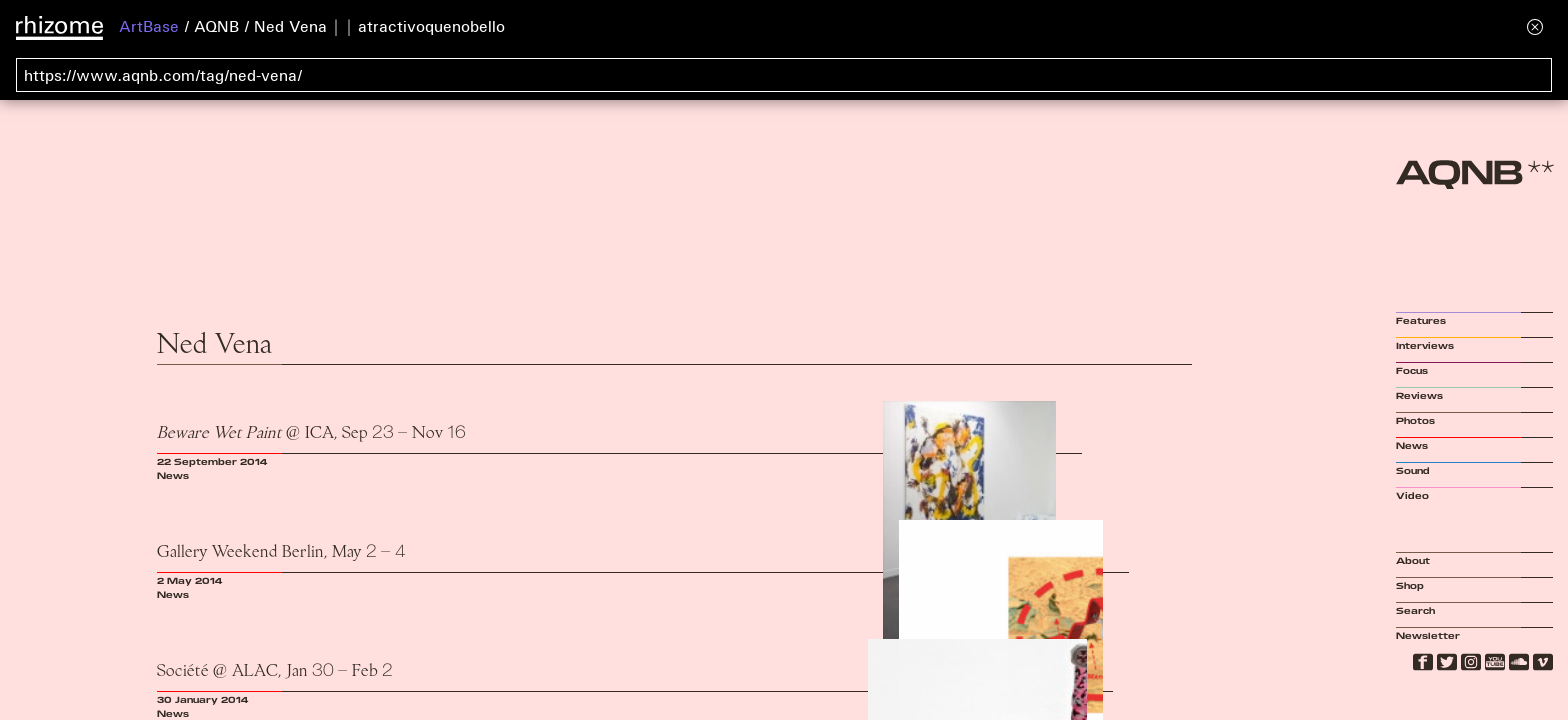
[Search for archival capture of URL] (784, 75)
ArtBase (149, 26)
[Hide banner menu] (1535, 26)
